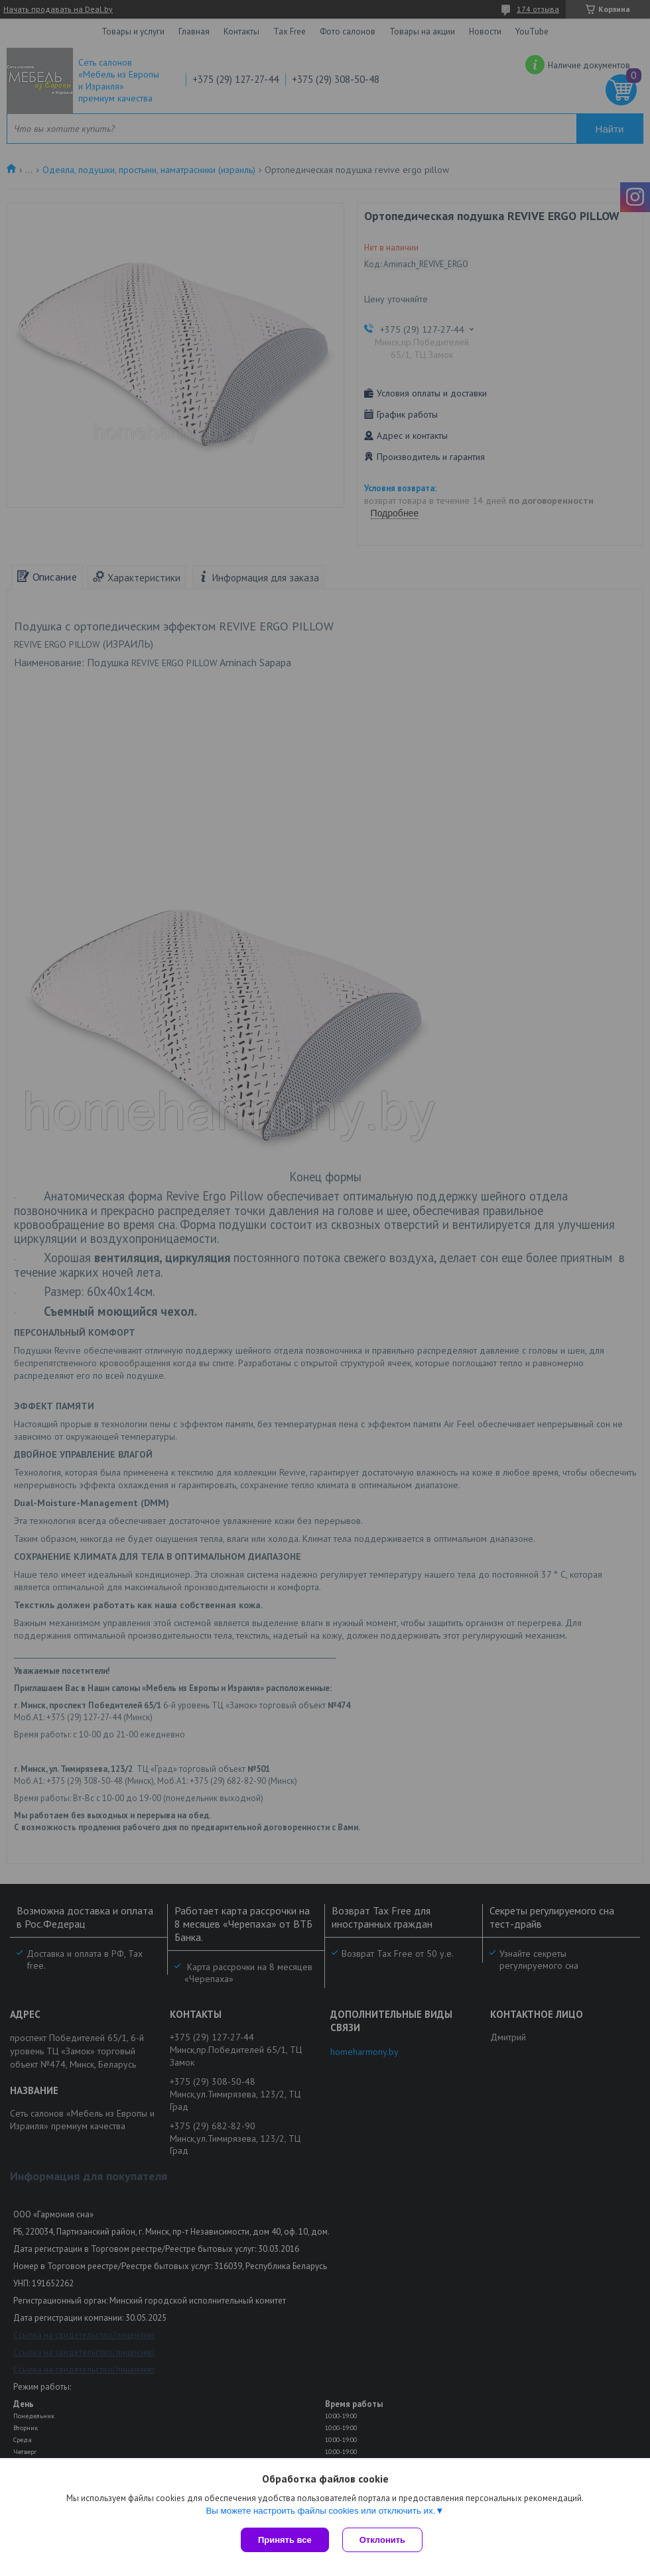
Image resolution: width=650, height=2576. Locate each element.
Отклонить (382, 2540)
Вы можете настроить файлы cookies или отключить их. (320, 2511)
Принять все (285, 2540)
